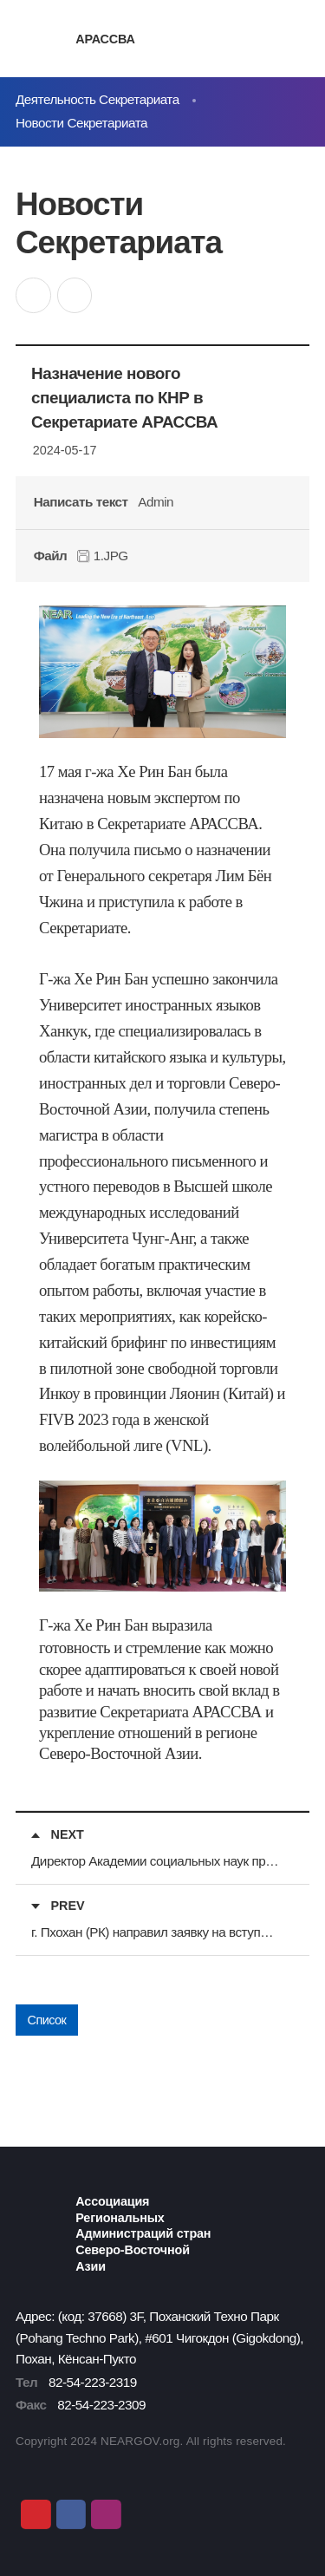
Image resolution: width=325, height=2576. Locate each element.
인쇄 (75, 295)
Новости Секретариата (81, 122)
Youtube (35, 2514)
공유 (33, 295)
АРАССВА (104, 39)
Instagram (105, 2514)
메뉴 (298, 39)
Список (47, 2020)
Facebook (71, 2514)
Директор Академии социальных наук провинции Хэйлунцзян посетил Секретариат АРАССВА (156, 1861)
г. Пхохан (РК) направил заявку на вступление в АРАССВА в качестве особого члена (156, 1932)
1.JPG (102, 555)
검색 (265, 39)
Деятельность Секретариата (97, 99)
